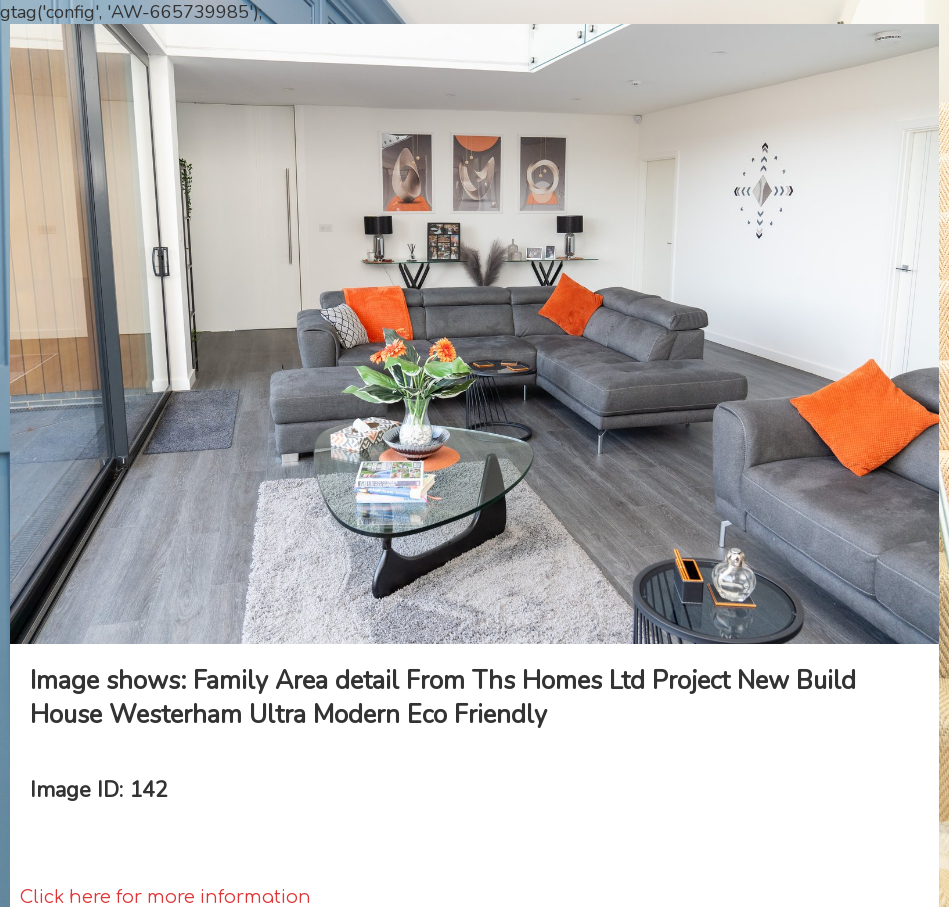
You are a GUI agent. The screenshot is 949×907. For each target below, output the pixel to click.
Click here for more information (165, 897)
